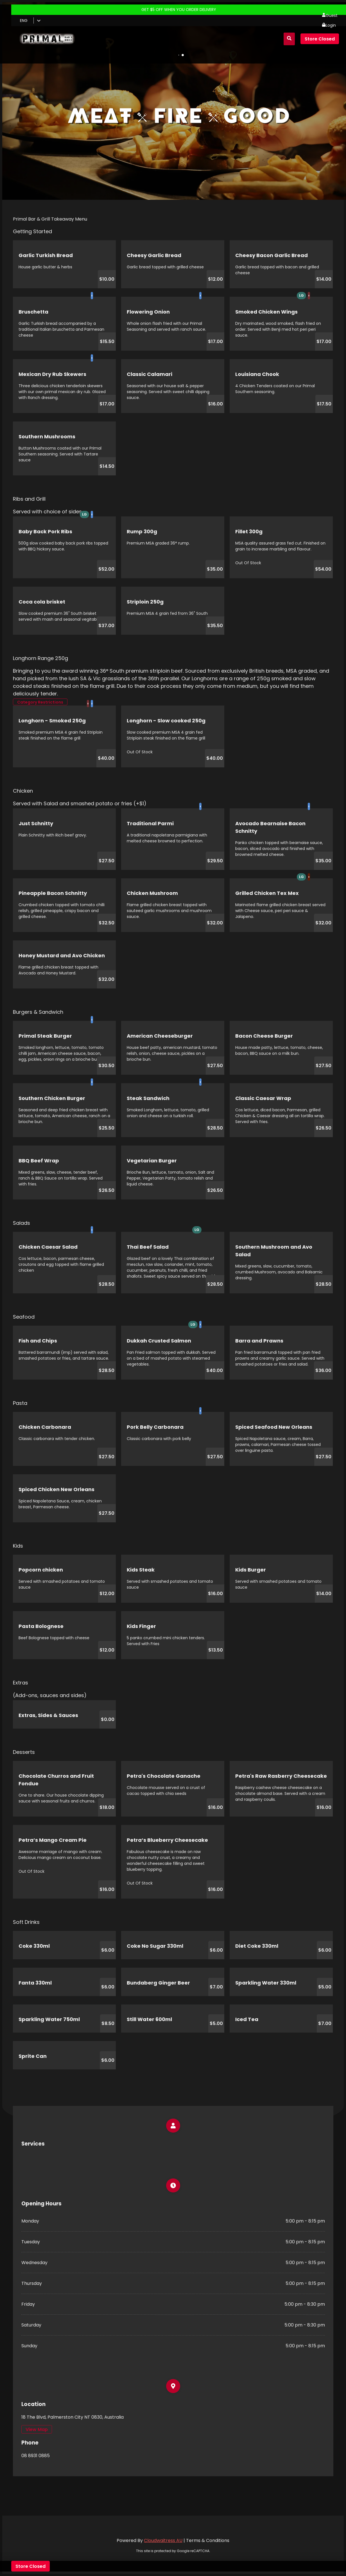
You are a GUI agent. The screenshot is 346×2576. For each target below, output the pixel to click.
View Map (37, 2429)
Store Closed (320, 39)
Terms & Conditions (207, 2540)
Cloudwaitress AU (163, 2540)
